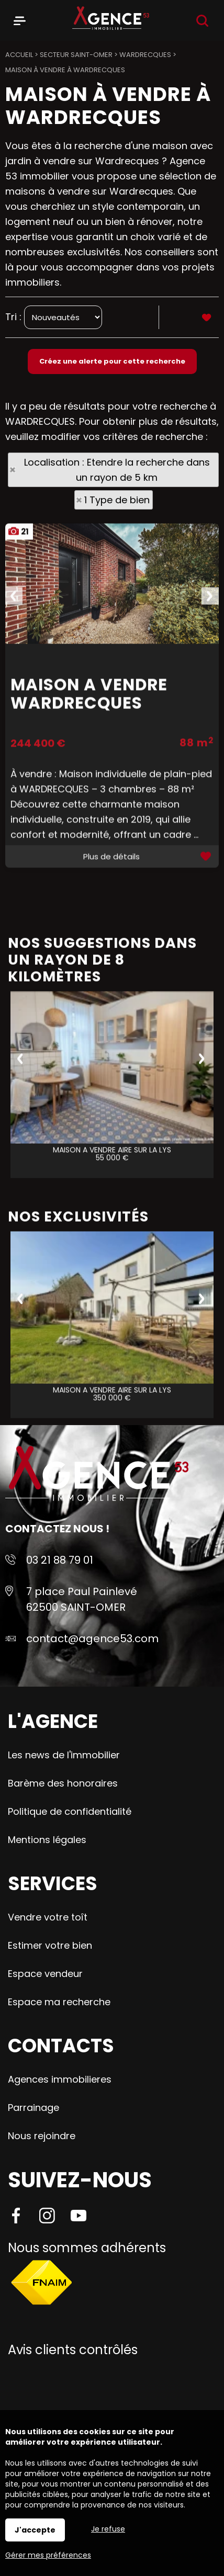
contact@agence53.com (92, 1638)
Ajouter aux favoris (207, 1055)
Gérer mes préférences (48, 2555)
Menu (19, 19)
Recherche (202, 21)
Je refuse (108, 2529)
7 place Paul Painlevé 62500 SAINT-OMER (81, 1599)
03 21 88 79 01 (59, 1560)
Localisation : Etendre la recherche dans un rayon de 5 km (117, 470)
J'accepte (35, 2530)
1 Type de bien (117, 499)
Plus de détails (111, 1055)
